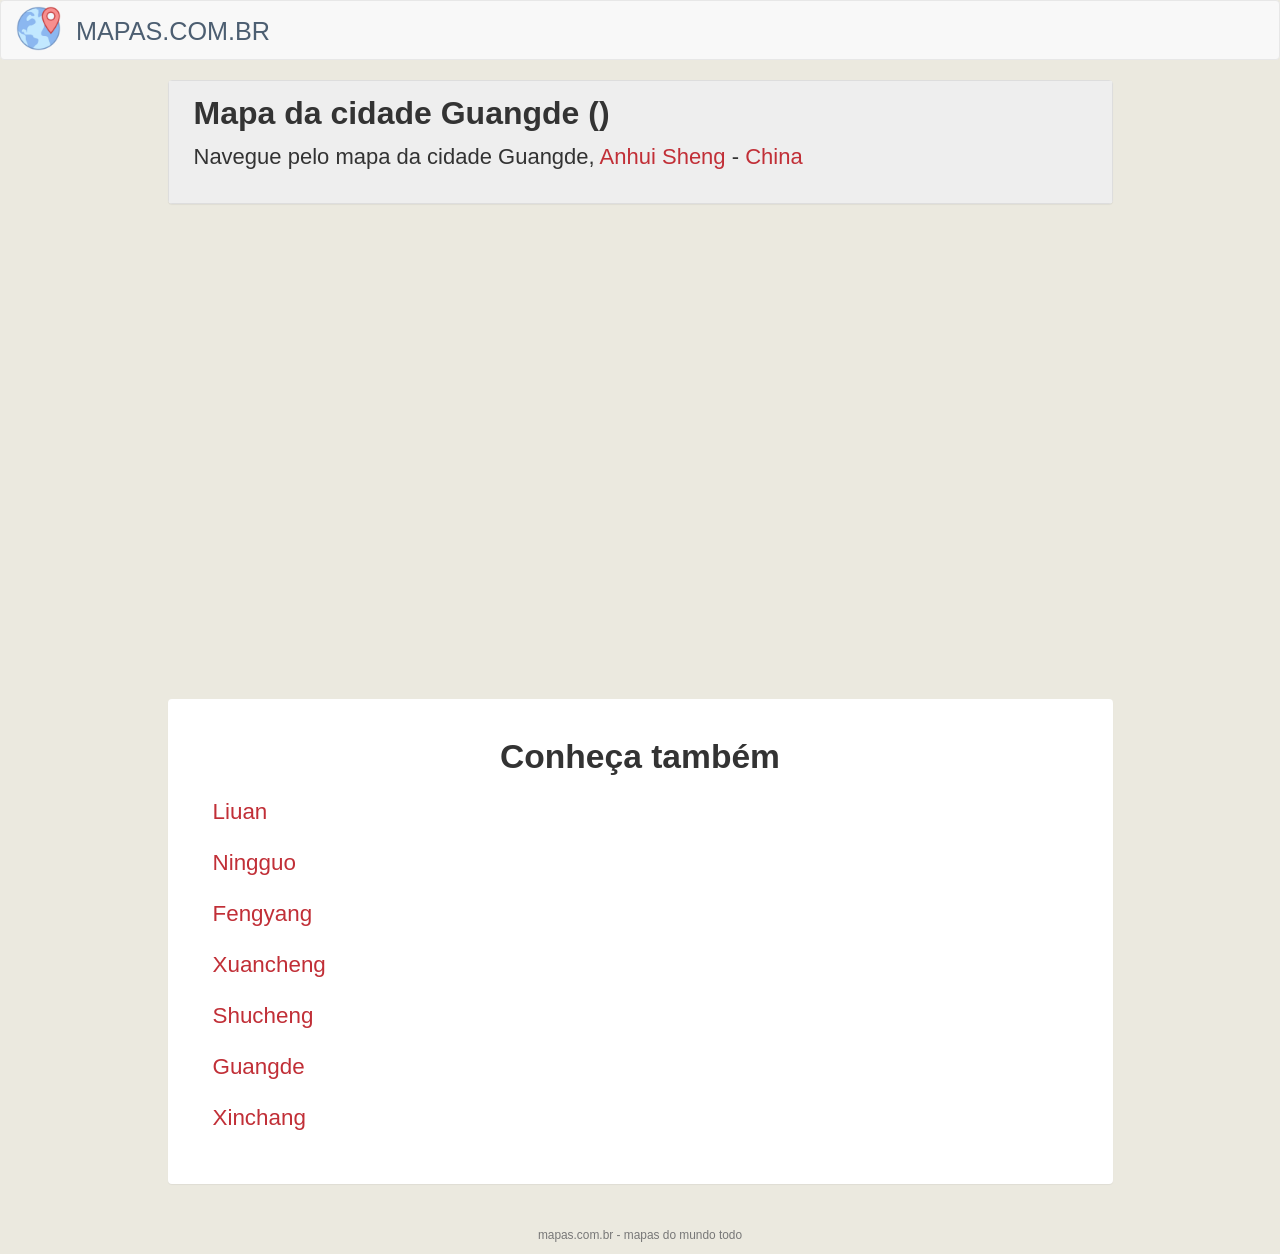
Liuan (240, 811)
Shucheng (263, 1015)
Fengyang (263, 913)
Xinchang (259, 1117)
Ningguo (254, 862)
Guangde (259, 1066)
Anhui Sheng (663, 156)
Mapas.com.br (173, 31)
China (773, 156)
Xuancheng (269, 964)
